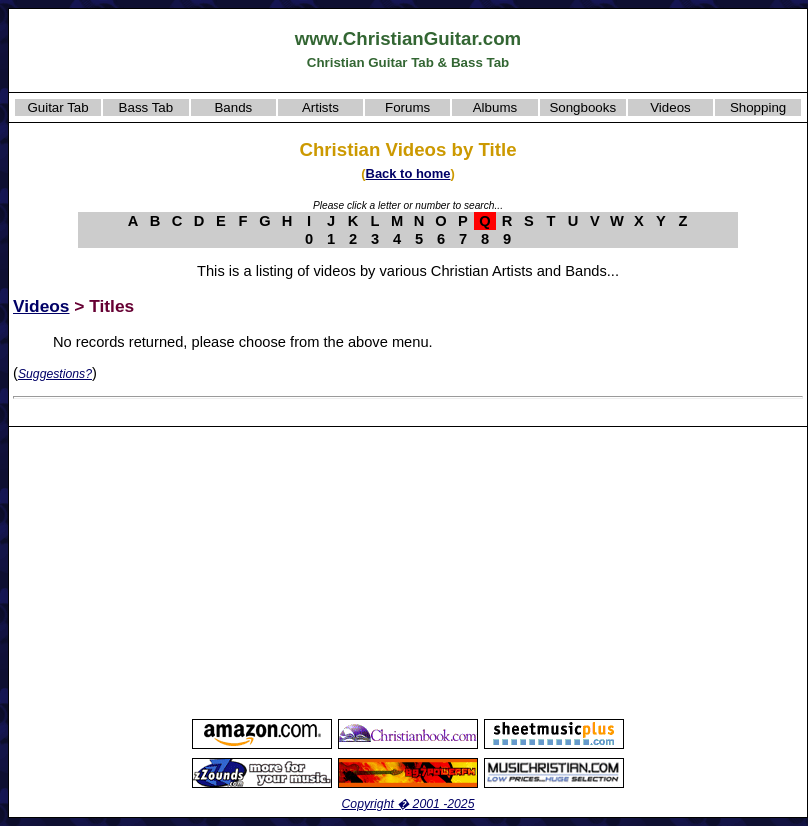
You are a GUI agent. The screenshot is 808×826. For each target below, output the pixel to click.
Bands (233, 107)
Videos (670, 107)
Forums (407, 107)
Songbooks (582, 107)
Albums (495, 107)
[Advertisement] (408, 572)
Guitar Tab (57, 107)
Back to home (408, 173)
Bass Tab (146, 107)
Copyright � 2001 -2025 (408, 804)
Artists (320, 107)
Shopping (758, 107)
